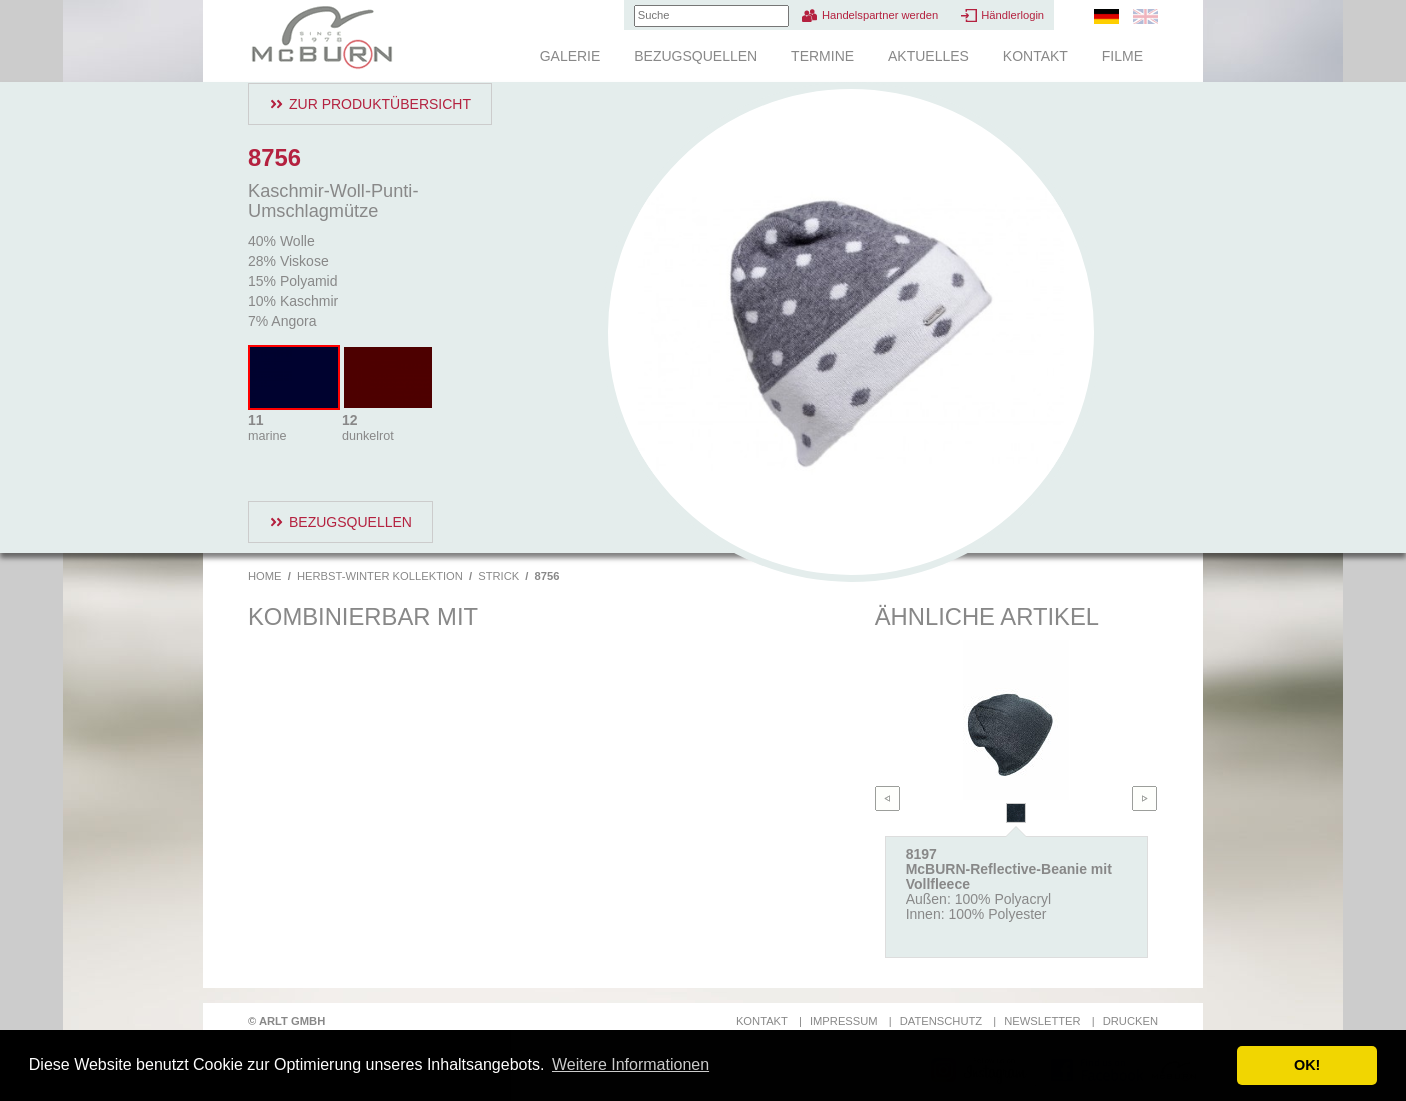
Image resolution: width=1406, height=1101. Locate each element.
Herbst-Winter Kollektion (380, 576)
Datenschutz (941, 1021)
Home (265, 576)
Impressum (844, 1021)
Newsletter (1042, 1021)
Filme (1122, 56)
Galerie (570, 56)
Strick (498, 576)
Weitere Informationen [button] (630, 1064)
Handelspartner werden (880, 15)
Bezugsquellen (695, 56)
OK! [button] (1307, 1065)
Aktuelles (928, 56)
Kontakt (1035, 56)
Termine (822, 56)
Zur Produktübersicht (380, 104)
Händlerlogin (1012, 15)
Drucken (1130, 1021)
